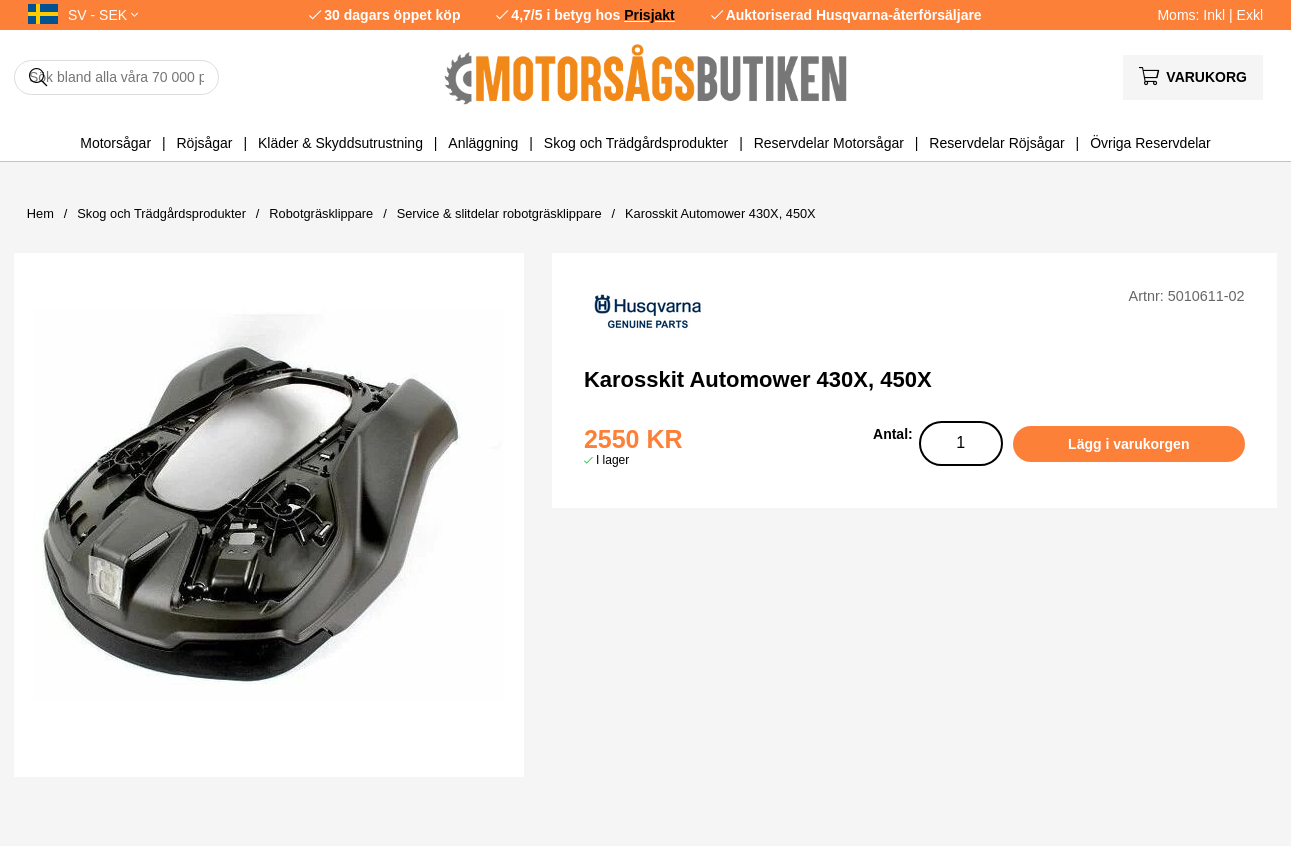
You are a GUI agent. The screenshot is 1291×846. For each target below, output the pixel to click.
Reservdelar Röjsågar (996, 143)
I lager (612, 460)
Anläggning (483, 143)
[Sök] (116, 77)
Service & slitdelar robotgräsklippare (499, 213)
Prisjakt (649, 15)
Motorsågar (115, 143)
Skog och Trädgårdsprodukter (636, 143)
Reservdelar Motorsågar (829, 143)
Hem (40, 213)
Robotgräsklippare (321, 213)
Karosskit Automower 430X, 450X (720, 213)
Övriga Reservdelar (1150, 143)
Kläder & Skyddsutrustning (340, 143)
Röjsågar (204, 143)
